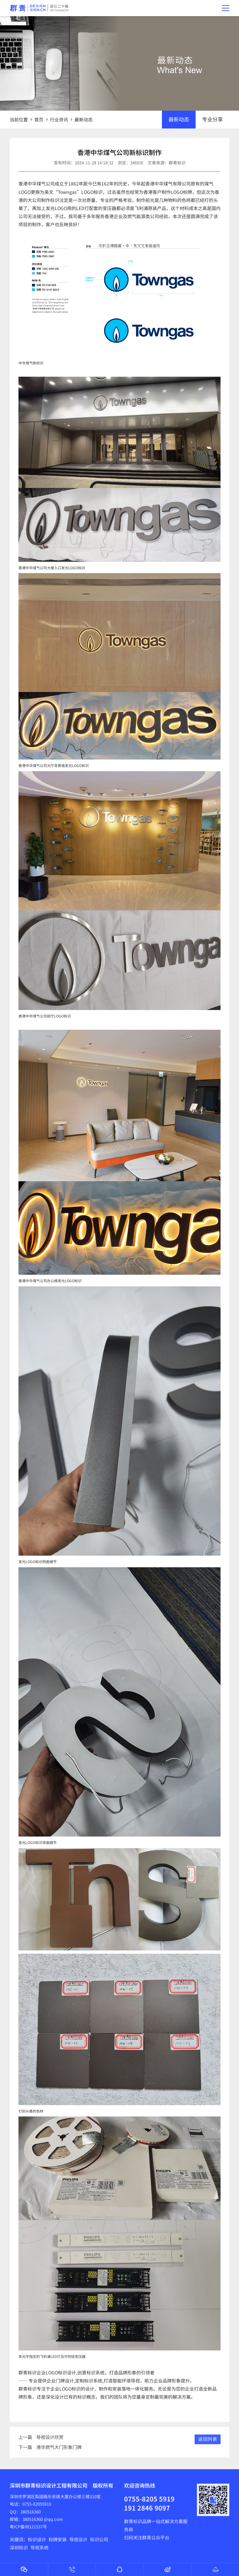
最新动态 (83, 119)
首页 (38, 119)
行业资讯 (59, 119)
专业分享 (212, 119)
